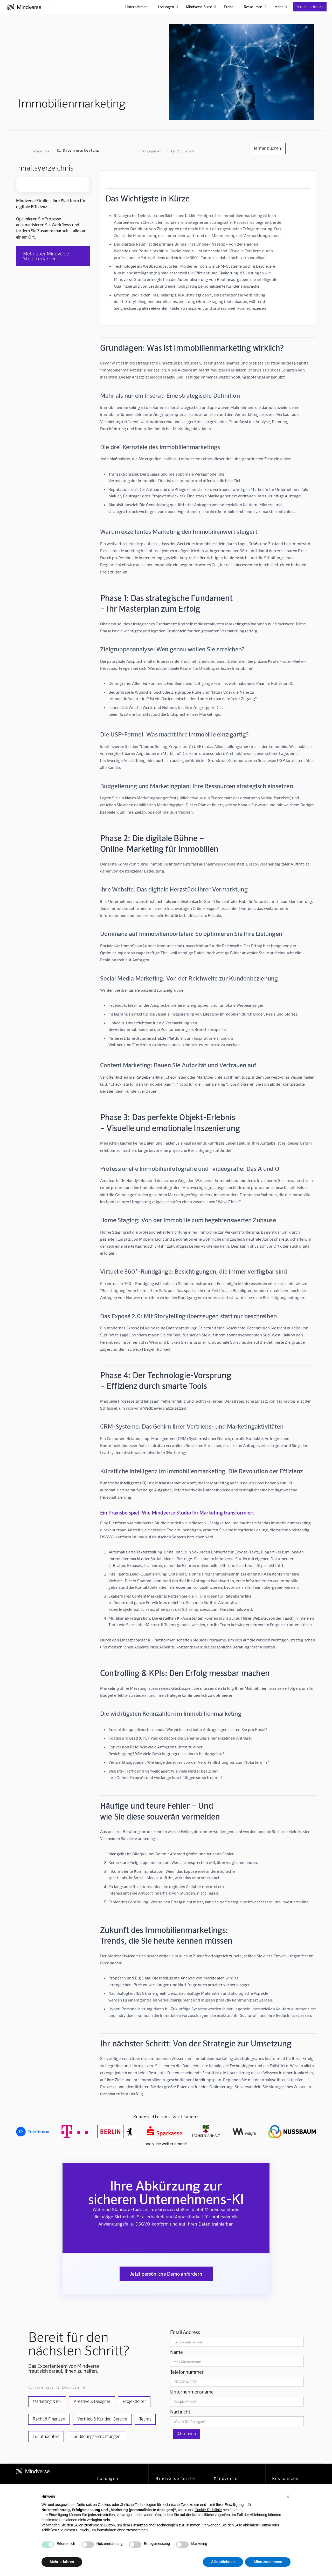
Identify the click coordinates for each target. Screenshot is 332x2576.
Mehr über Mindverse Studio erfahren (46, 256)
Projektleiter (134, 2401)
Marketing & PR (47, 2401)
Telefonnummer (187, 2371)
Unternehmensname (192, 2391)
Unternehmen (136, 6)
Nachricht (180, 2411)
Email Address (185, 2332)
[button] (288, 2496)
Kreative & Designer (92, 2401)
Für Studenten (46, 2436)
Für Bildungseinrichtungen (95, 2436)
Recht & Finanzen (49, 2418)
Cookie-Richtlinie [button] (208, 2510)
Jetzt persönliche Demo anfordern (166, 2274)
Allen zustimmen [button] (267, 2562)
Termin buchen (267, 148)
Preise (228, 6)
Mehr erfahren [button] (62, 2562)
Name (176, 2351)
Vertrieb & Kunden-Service (102, 2418)
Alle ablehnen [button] (223, 2562)
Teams (145, 2418)
